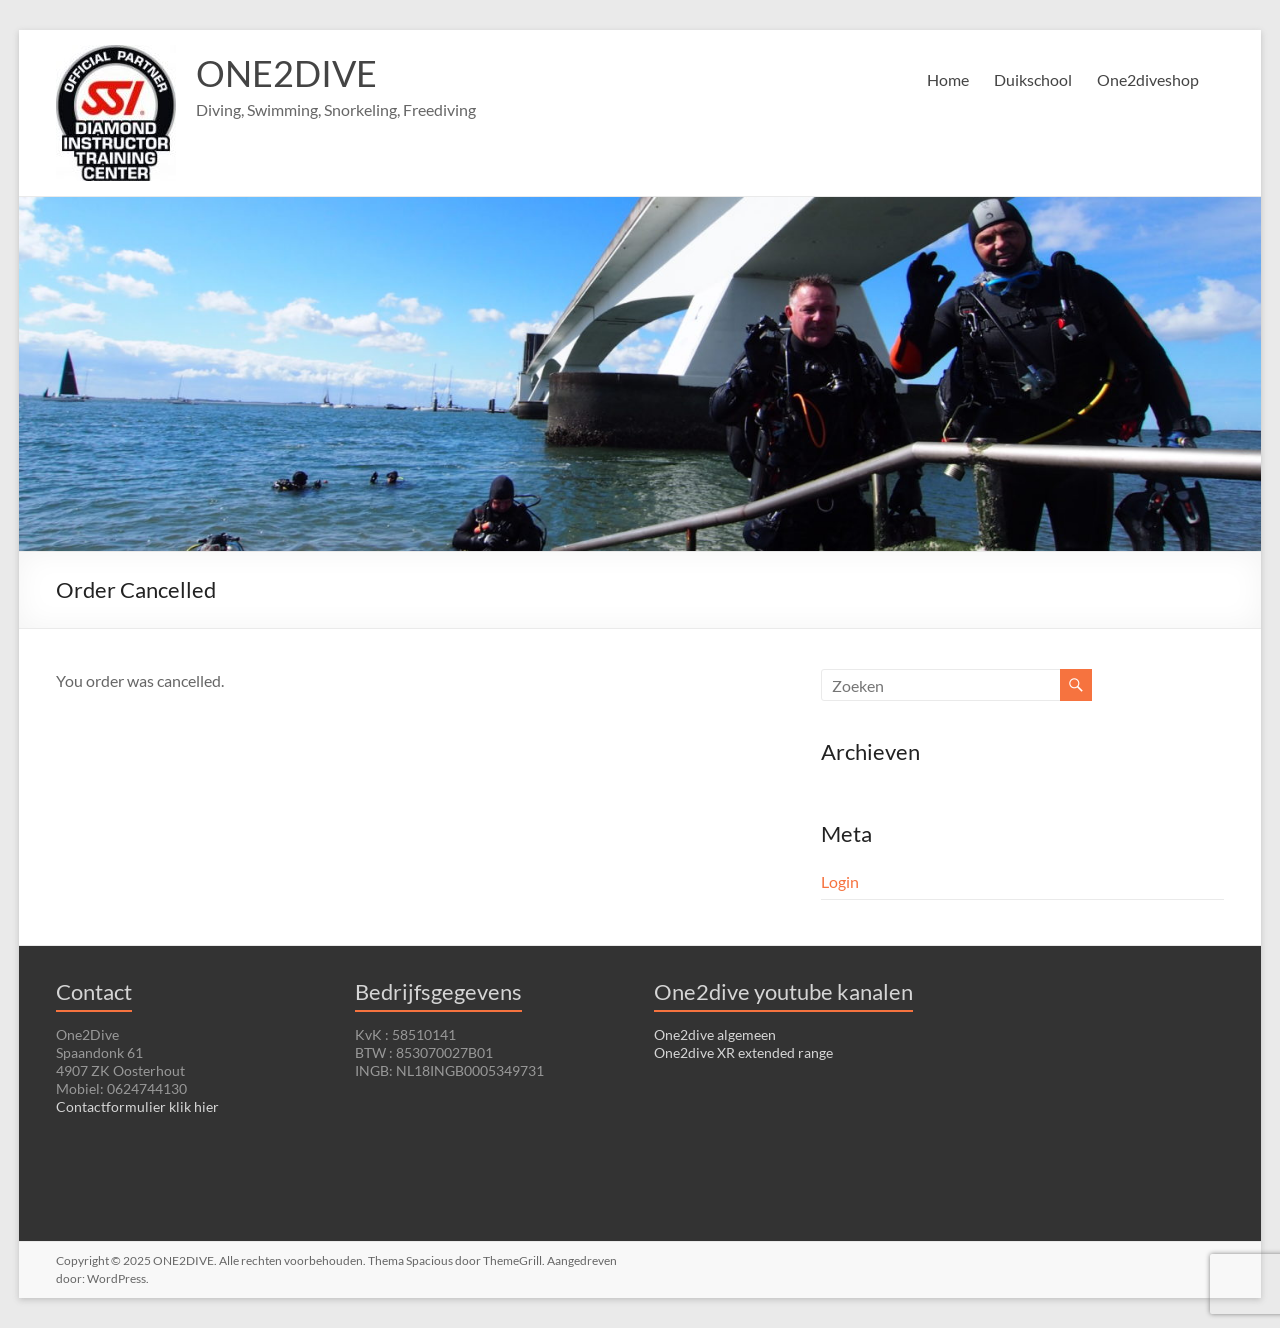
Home (948, 79)
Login (840, 881)
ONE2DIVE (286, 73)
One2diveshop (1148, 79)
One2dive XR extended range (743, 1052)
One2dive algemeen (715, 1034)
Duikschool (1033, 79)
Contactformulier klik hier (137, 1106)
